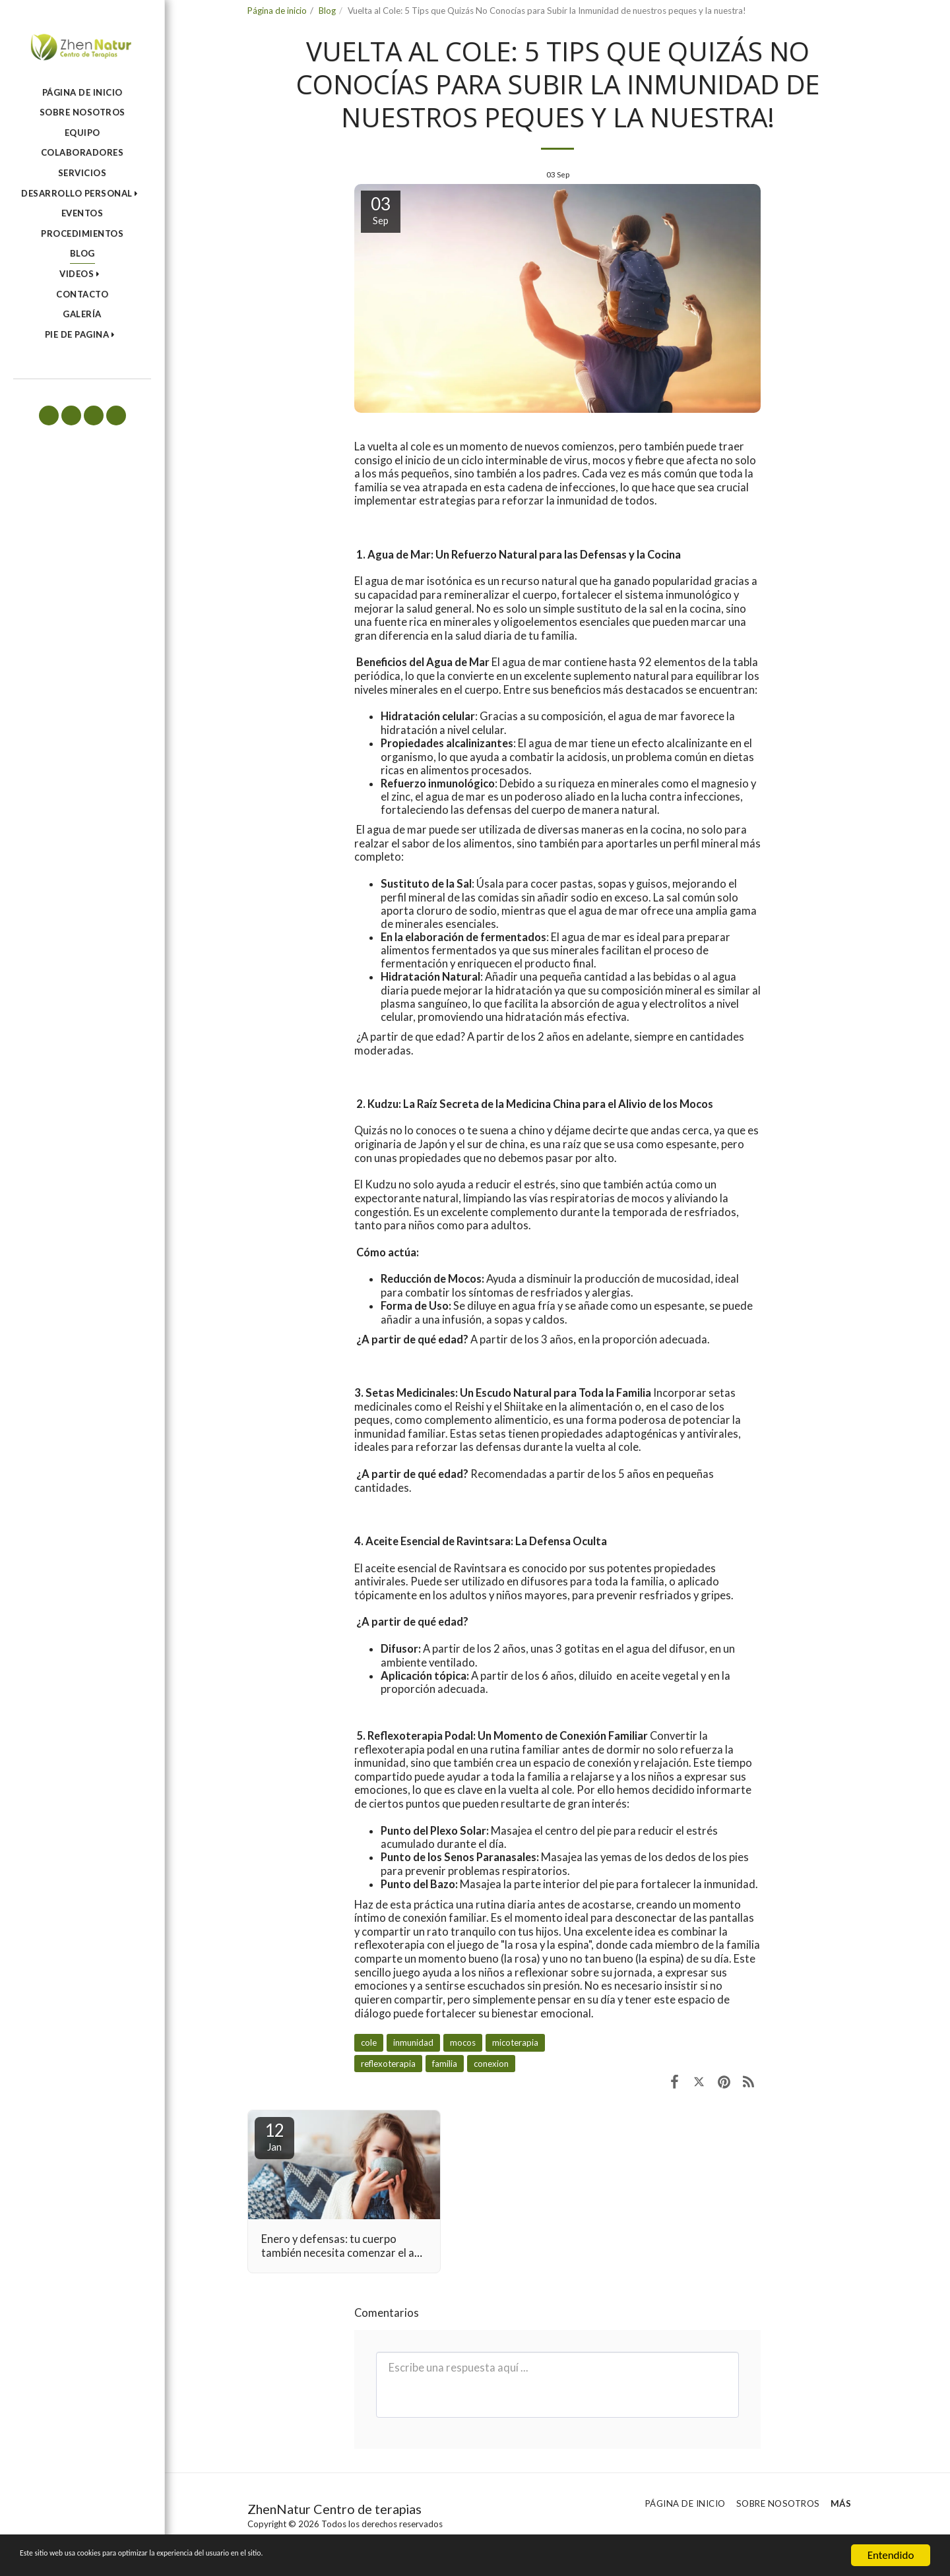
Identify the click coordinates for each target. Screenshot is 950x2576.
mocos (463, 2042)
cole (369, 2042)
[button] (82, 194)
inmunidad (413, 2042)
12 (274, 2136)
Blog (327, 10)
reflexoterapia (388, 2063)
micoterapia (515, 2042)
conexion (491, 2063)
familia (444, 2063)
